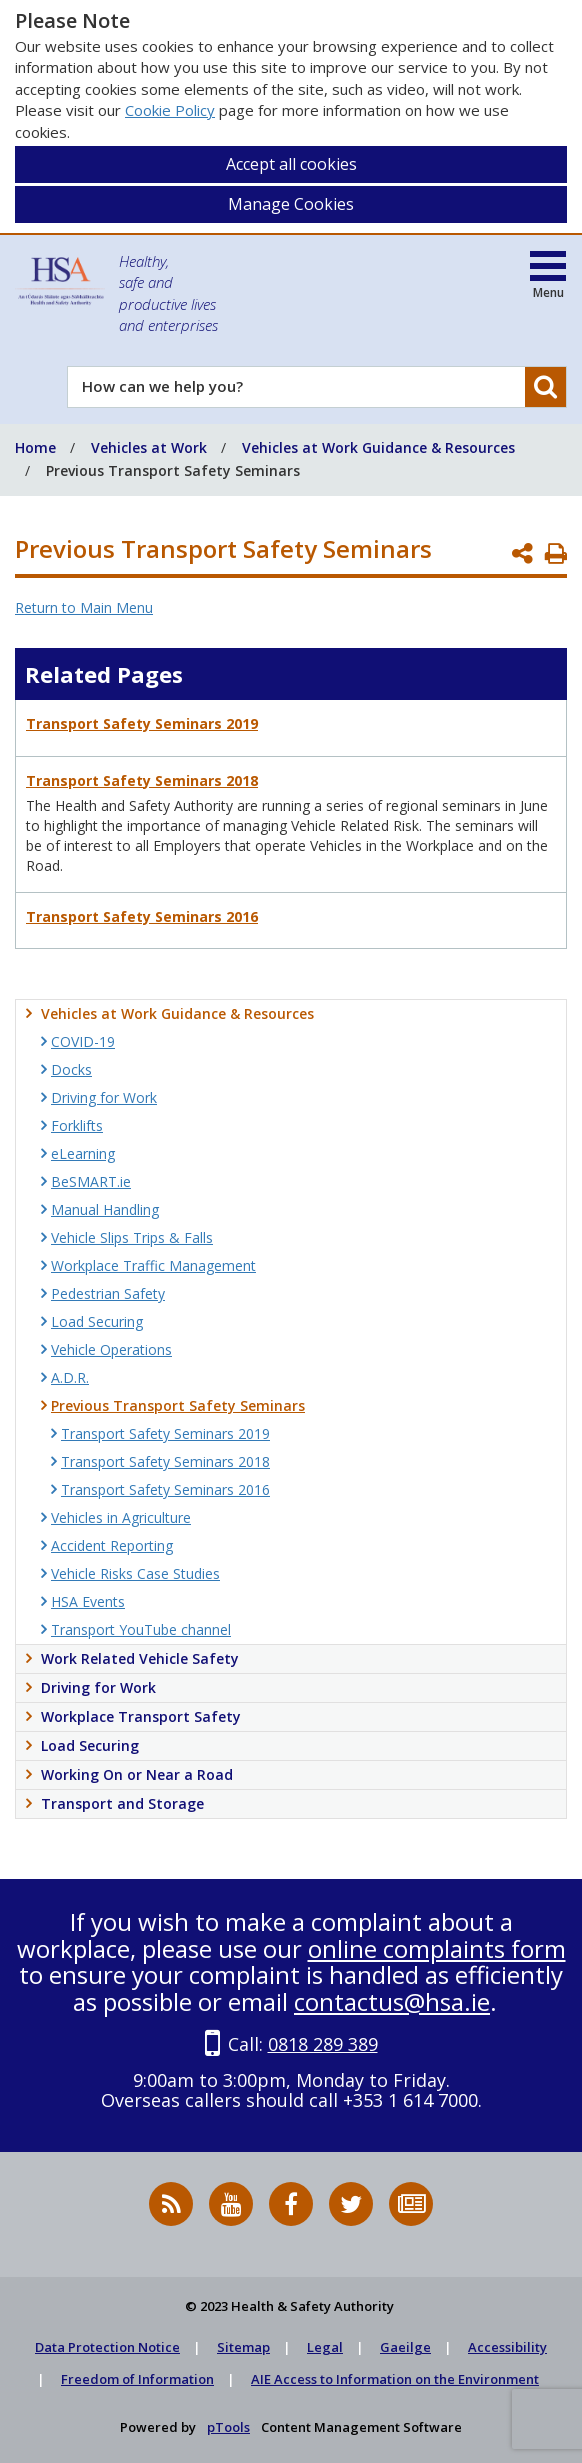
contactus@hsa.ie (392, 2001)
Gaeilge (405, 2347)
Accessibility (507, 2347)
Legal (325, 2347)
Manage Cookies (291, 204)
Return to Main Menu (84, 607)
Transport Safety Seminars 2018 (142, 780)
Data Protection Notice (107, 2347)
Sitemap (243, 2347)
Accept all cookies (291, 164)
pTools (228, 2427)
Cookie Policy (170, 110)
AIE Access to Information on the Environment (395, 2379)
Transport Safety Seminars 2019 (142, 723)
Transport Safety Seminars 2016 (142, 916)
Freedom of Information (137, 2379)
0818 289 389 (323, 2044)
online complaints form (437, 1948)
